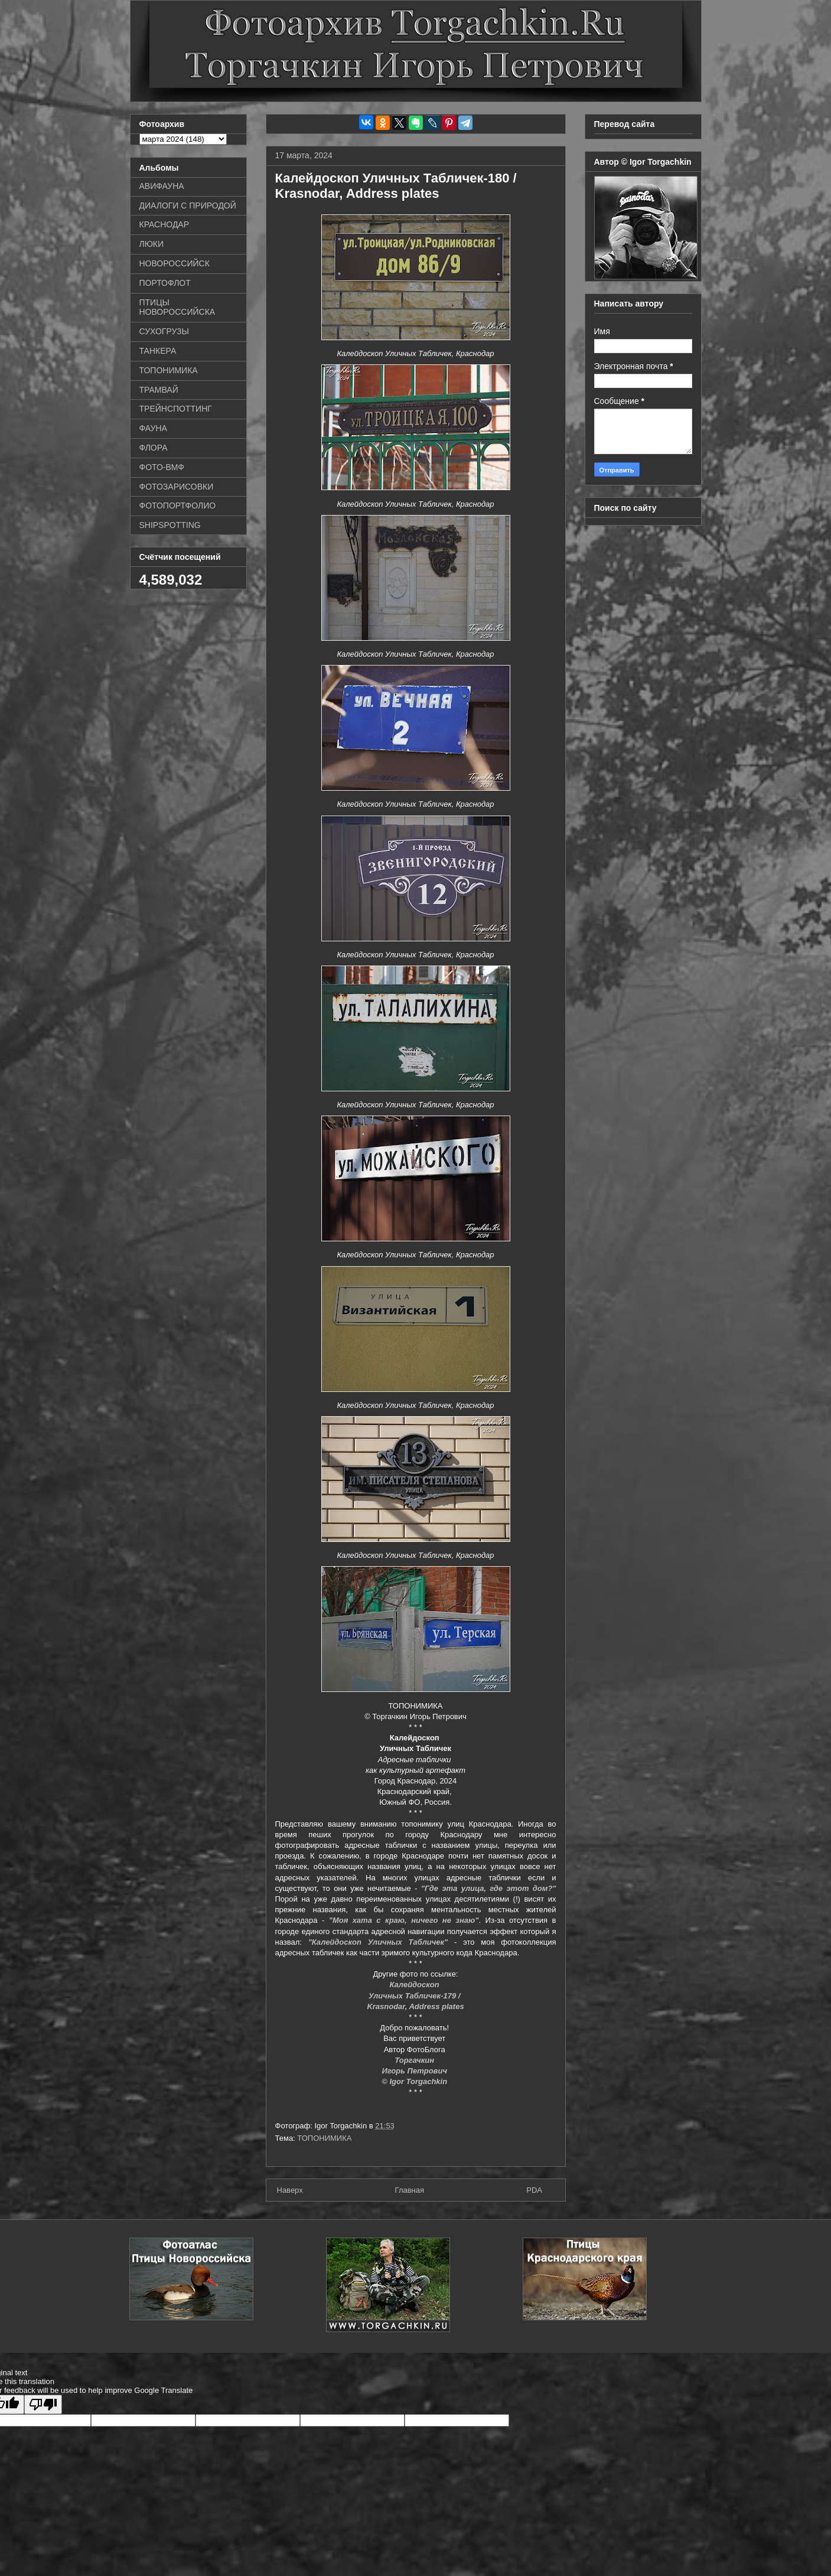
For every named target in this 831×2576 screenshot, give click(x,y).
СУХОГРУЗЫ (164, 331)
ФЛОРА (153, 447)
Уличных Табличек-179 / (415, 1995)
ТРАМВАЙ (158, 389)
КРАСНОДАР (164, 224)
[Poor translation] (43, 2404)
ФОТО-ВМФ (162, 467)
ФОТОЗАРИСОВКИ (176, 486)
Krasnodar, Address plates (415, 2006)
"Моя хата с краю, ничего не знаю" (404, 1920)
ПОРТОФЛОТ (165, 283)
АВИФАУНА (161, 186)
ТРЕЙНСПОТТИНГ (175, 408)
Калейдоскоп (416, 1984)
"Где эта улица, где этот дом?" (488, 1888)
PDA (534, 2190)
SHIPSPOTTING (170, 525)
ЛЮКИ (151, 244)
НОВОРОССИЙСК (174, 263)
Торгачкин (415, 2060)
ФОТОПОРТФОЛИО (177, 505)
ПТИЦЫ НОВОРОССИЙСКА (177, 307)
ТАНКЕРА (158, 351)
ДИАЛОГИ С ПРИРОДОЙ (187, 205)
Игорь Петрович (415, 2070)
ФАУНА (153, 428)
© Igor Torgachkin (415, 2081)
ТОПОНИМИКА (324, 2138)
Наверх (290, 2190)
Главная (409, 2190)
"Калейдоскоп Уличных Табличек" (378, 1942)
